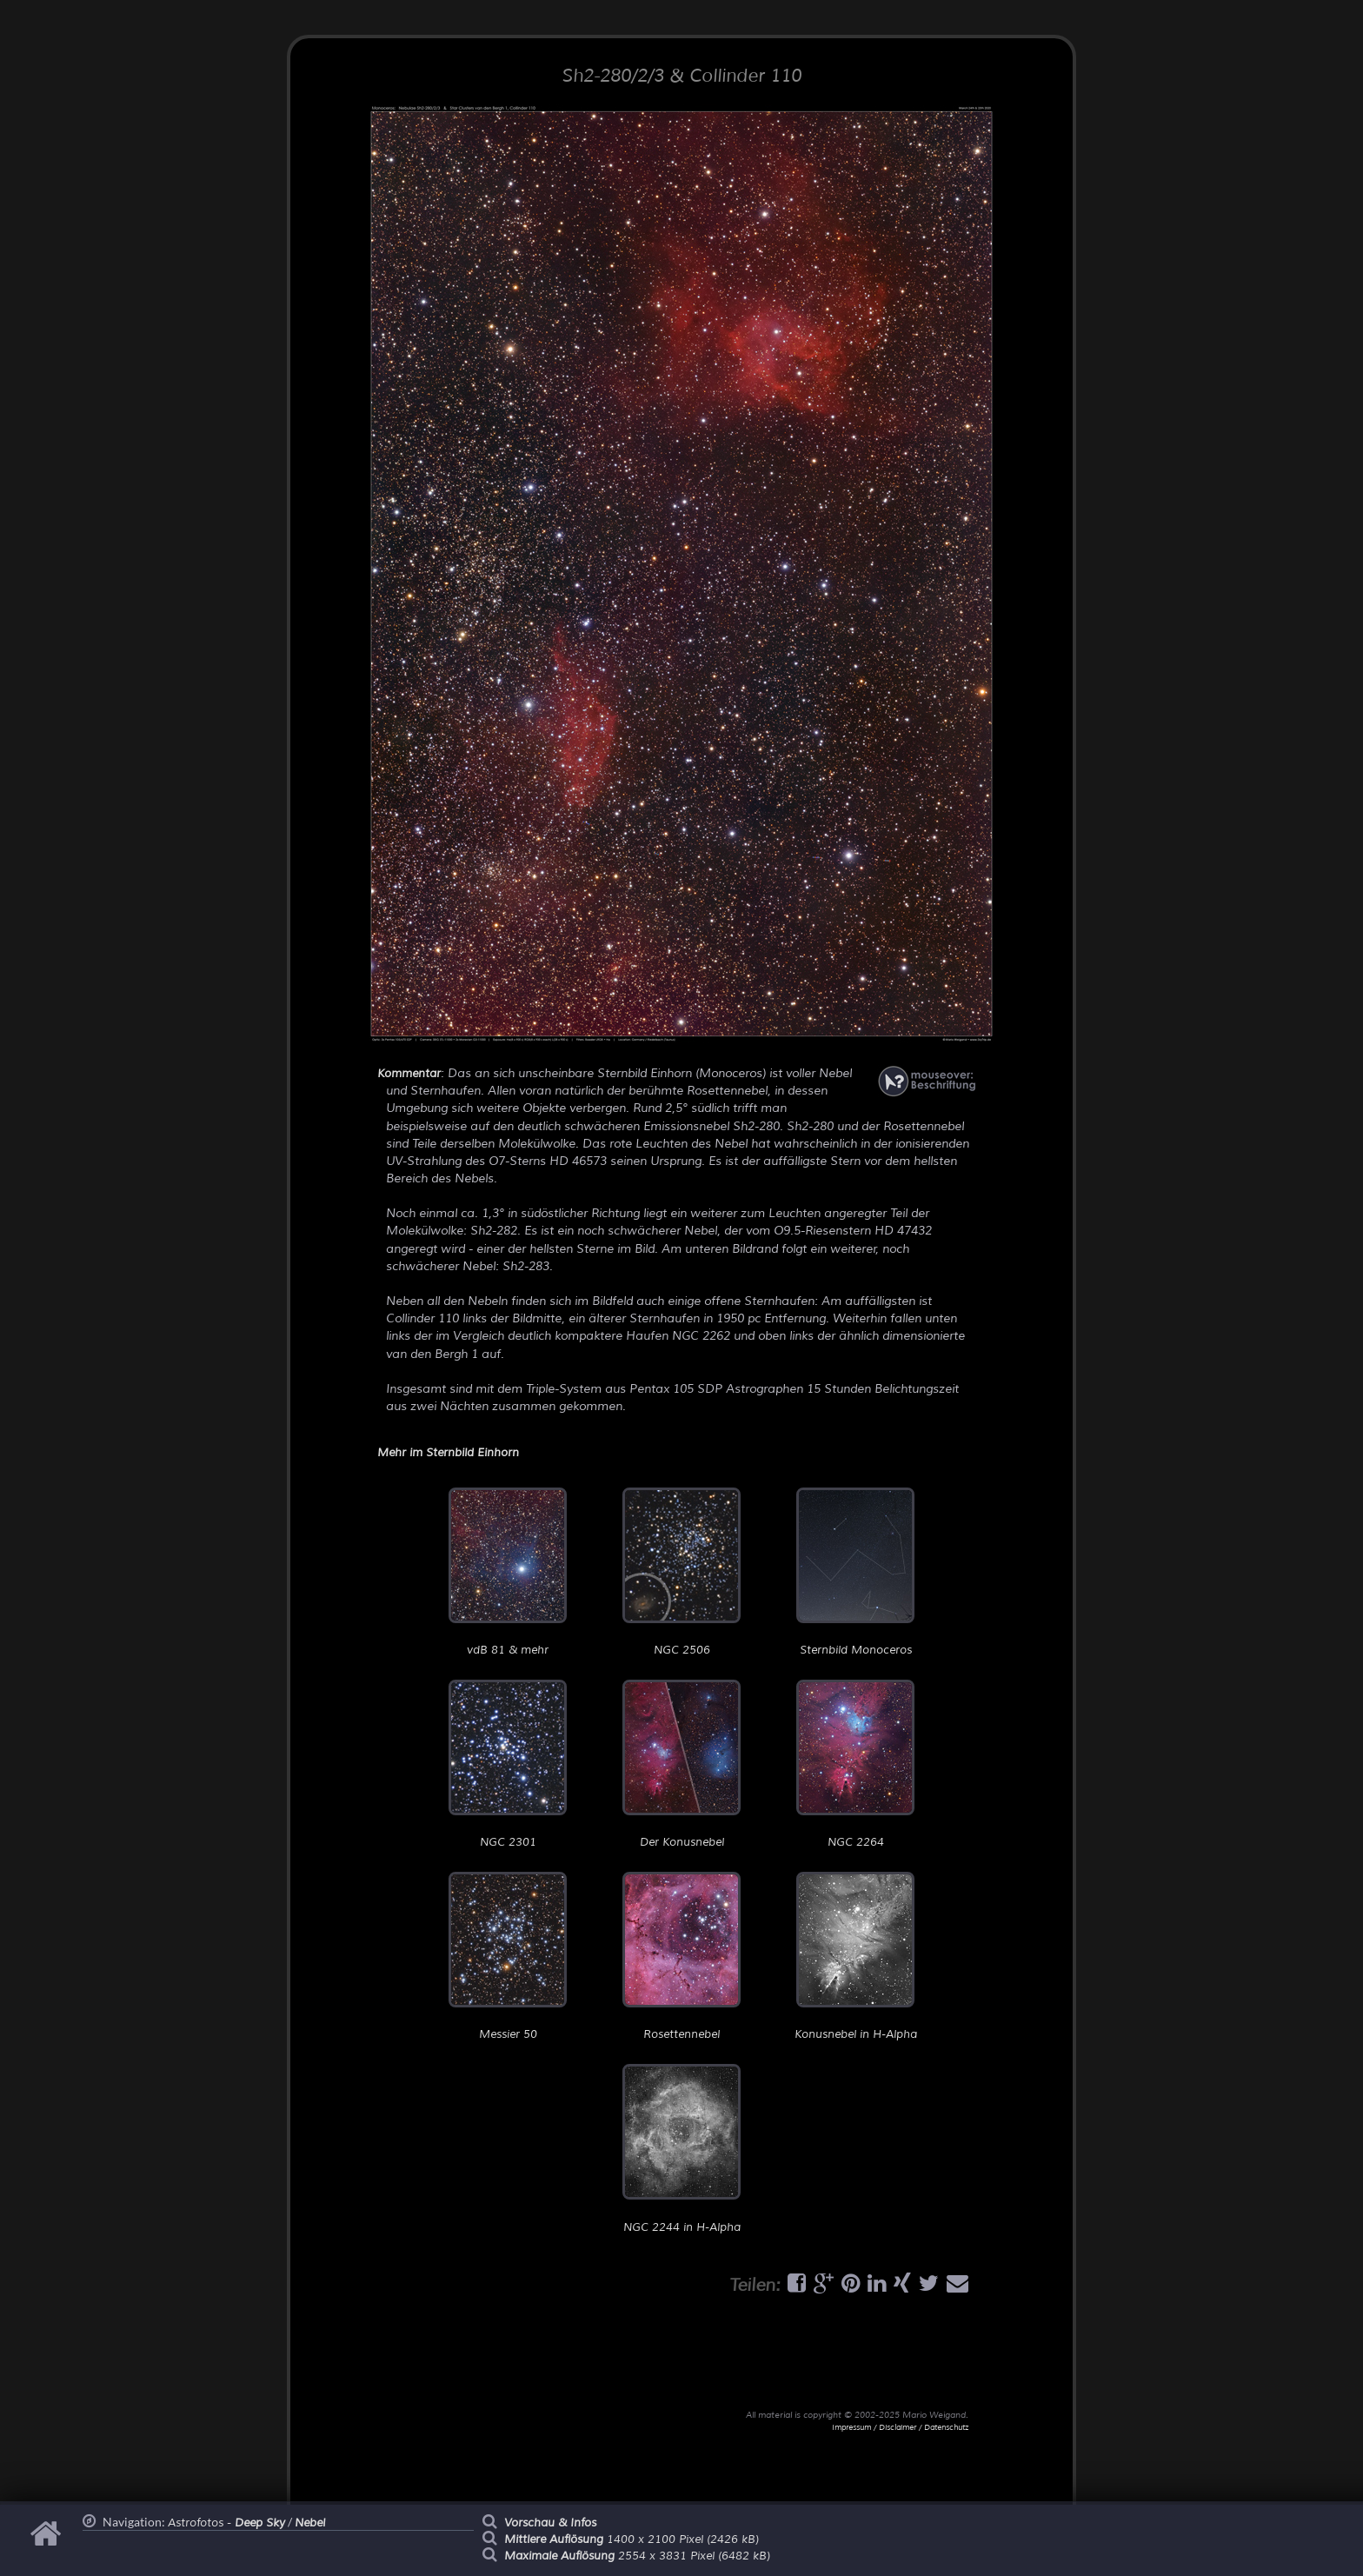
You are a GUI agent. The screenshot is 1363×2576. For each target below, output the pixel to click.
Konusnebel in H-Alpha (856, 1956)
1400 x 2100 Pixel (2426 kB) (631, 2539)
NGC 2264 (855, 1764)
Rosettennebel (681, 1956)
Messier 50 (508, 1956)
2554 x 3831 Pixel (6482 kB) (637, 2556)
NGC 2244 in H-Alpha (681, 2148)
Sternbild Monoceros (855, 1572)
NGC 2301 (508, 1764)
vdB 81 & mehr (508, 1572)
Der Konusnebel (681, 1764)
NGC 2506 (681, 1572)
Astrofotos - (226, 2523)
